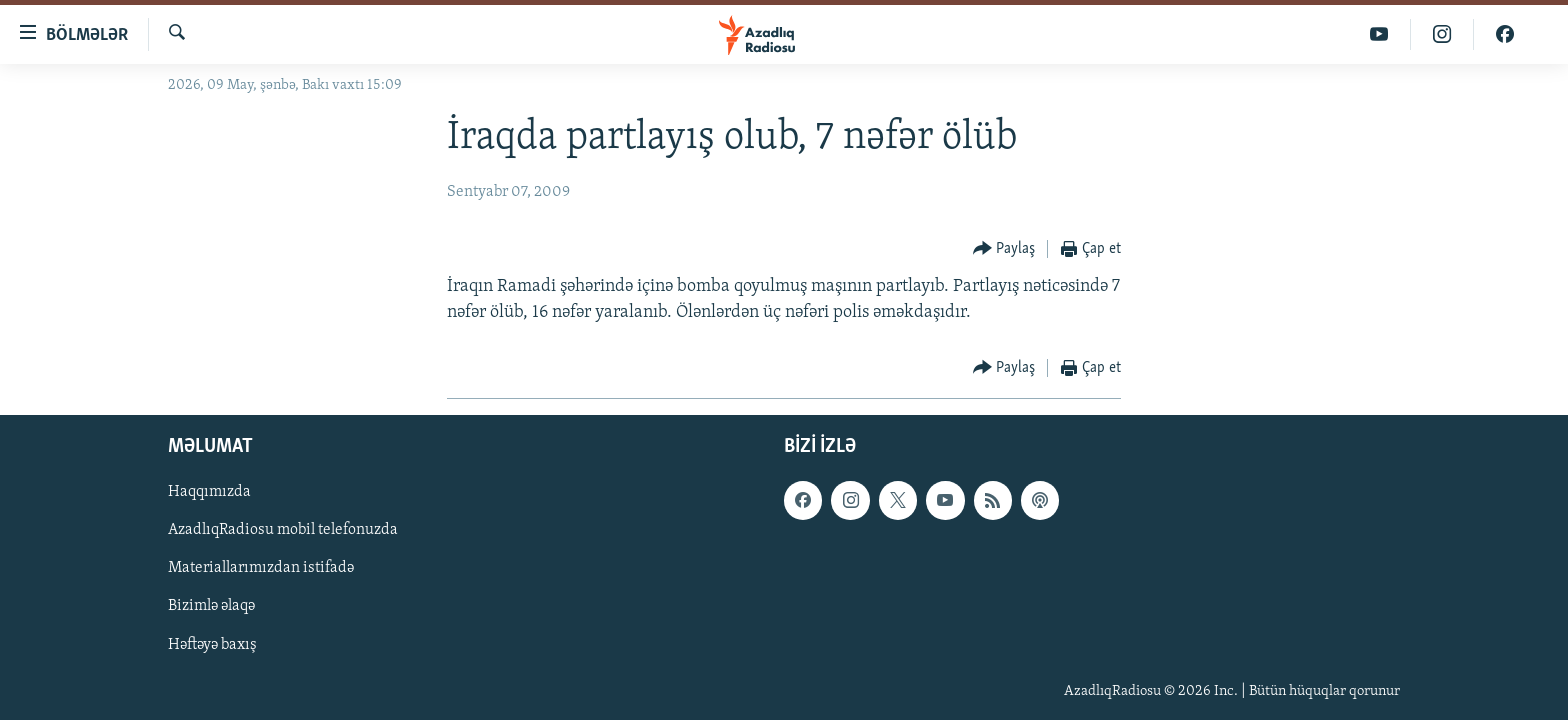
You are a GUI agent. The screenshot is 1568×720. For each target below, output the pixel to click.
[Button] (1004, 249)
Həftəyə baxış (212, 644)
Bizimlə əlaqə (211, 606)
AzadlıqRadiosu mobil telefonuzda (283, 530)
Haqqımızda (209, 492)
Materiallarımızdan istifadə (261, 568)
